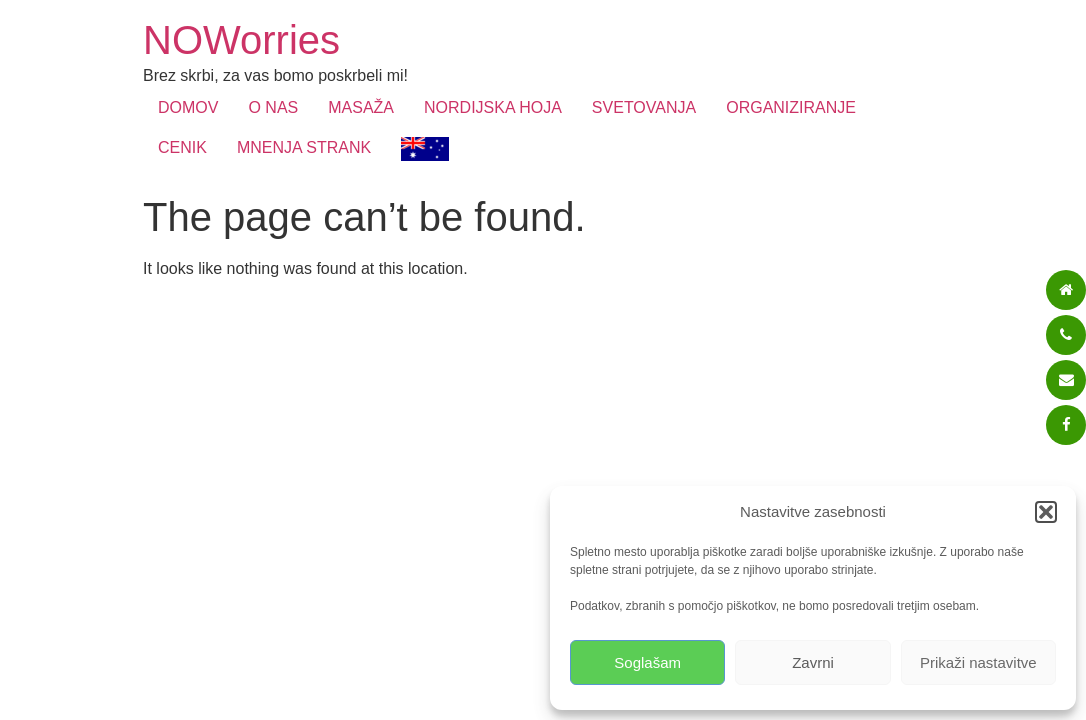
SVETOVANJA (644, 107)
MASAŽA (361, 107)
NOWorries (241, 40)
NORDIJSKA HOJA (493, 107)
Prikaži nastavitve (978, 662)
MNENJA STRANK (304, 147)
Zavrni (813, 662)
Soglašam (647, 662)
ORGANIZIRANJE (791, 107)
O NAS (273, 107)
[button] (1046, 512)
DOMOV (188, 107)
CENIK (182, 147)
